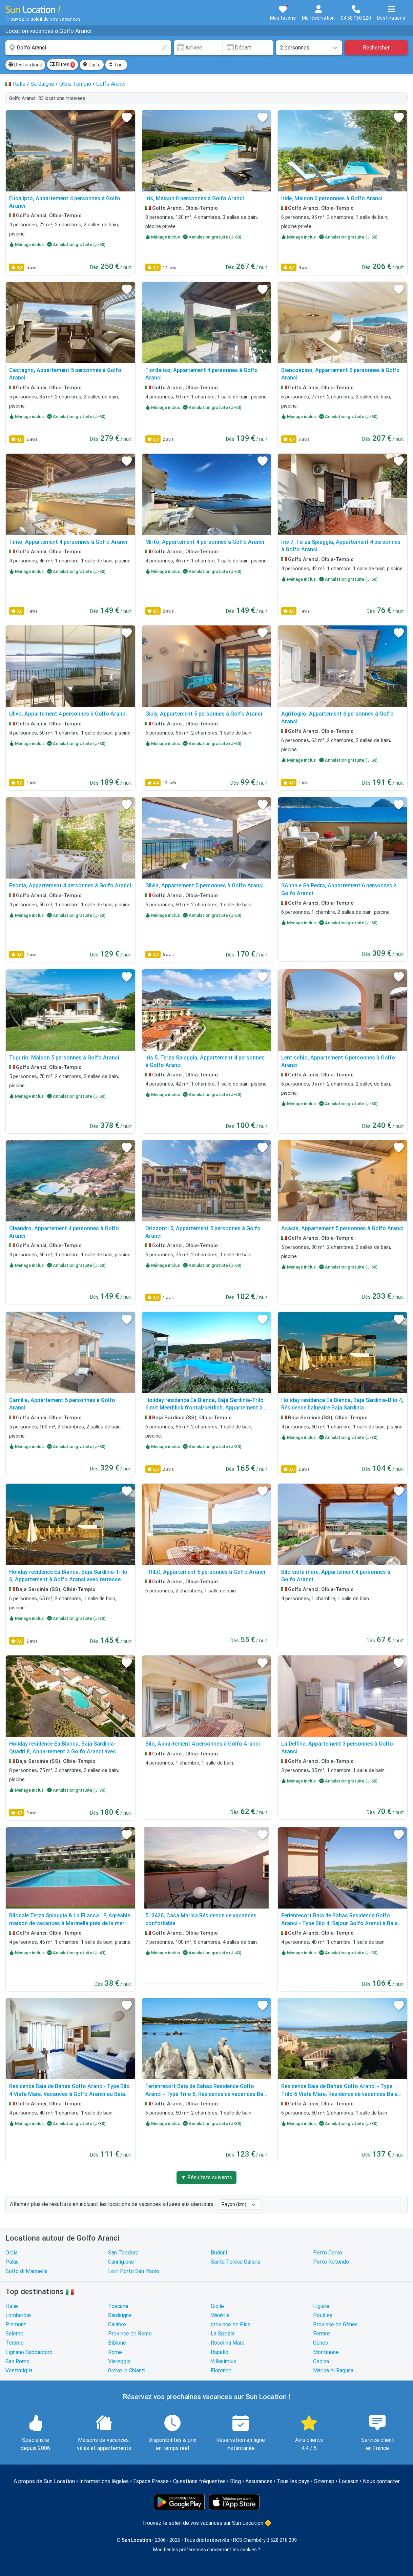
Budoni (219, 2252)
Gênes (320, 2343)
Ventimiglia (19, 2370)
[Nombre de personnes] (309, 47)
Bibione (117, 2343)
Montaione (326, 2352)
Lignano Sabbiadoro (29, 2352)
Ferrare (321, 2333)
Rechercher (376, 47)
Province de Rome (130, 2333)
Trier (116, 64)
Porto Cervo (327, 2252)
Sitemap (324, 2481)
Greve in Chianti (126, 2370)
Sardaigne (120, 2315)
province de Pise (231, 2324)
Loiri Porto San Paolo (133, 2271)
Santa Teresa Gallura (235, 2262)
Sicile (217, 2306)
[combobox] (88, 47)
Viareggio (119, 2361)
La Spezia (222, 2333)
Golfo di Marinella (26, 2271)
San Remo (17, 2361)
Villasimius (223, 2361)
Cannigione (121, 2262)
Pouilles (322, 2315)
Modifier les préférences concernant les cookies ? (206, 2549)
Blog (235, 2481)
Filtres (62, 65)
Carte (92, 64)
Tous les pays (293, 2481)
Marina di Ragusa (333, 2370)
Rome (115, 2352)
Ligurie (321, 2306)
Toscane (118, 2306)
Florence (221, 2370)
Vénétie (220, 2315)
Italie (11, 2306)
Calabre (117, 2324)
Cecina (321, 2361)
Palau (12, 2262)
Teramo (14, 2343)
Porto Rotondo (331, 2262)
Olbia (11, 2252)
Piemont (15, 2324)
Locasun (348, 2481)
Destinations (25, 64)
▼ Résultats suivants (206, 2177)
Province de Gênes (335, 2324)
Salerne (14, 2333)
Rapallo (219, 2352)
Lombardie (18, 2315)
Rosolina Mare (228, 2343)
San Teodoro (123, 2252)
